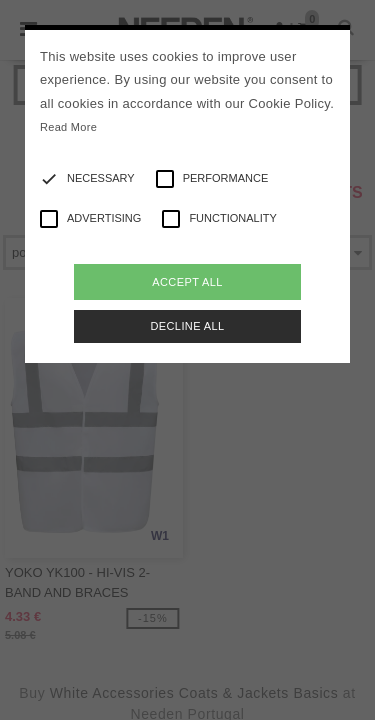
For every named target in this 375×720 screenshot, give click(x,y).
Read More (68, 127)
